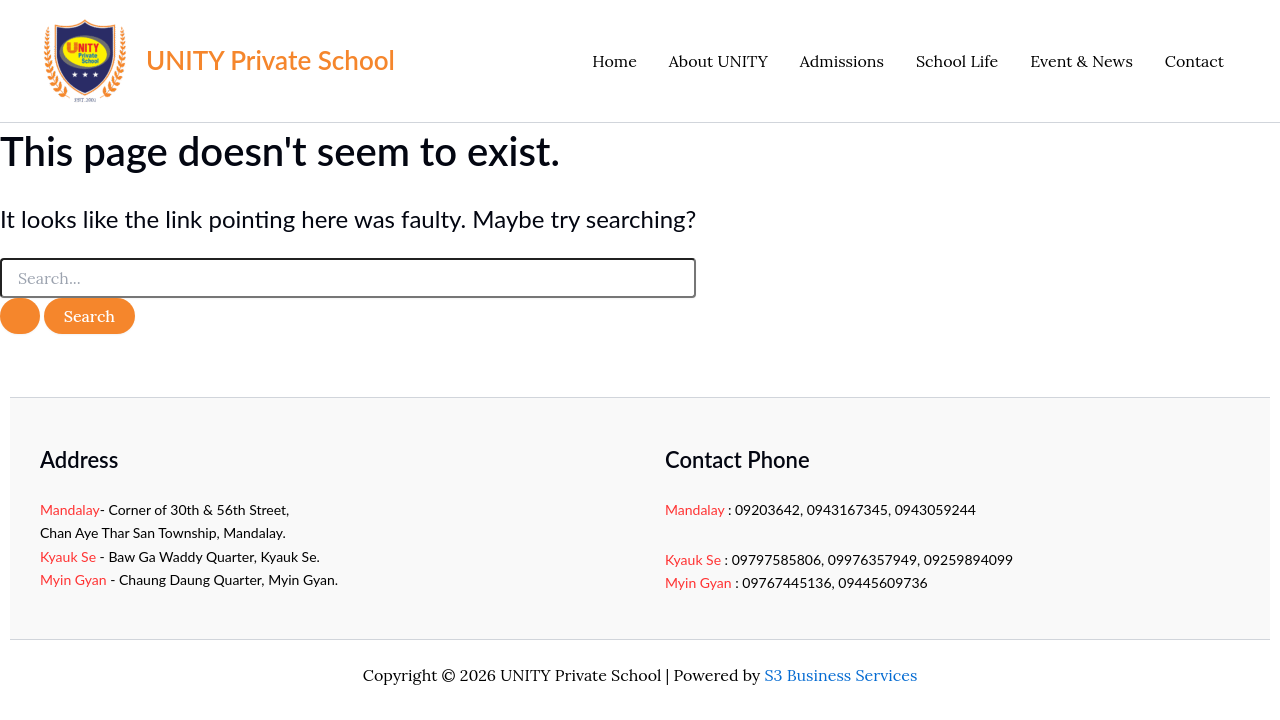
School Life (957, 61)
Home (614, 61)
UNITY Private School (270, 60)
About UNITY (718, 61)
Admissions (842, 61)
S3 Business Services (841, 675)
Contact (1194, 61)
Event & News (1081, 61)
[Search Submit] (20, 316)
